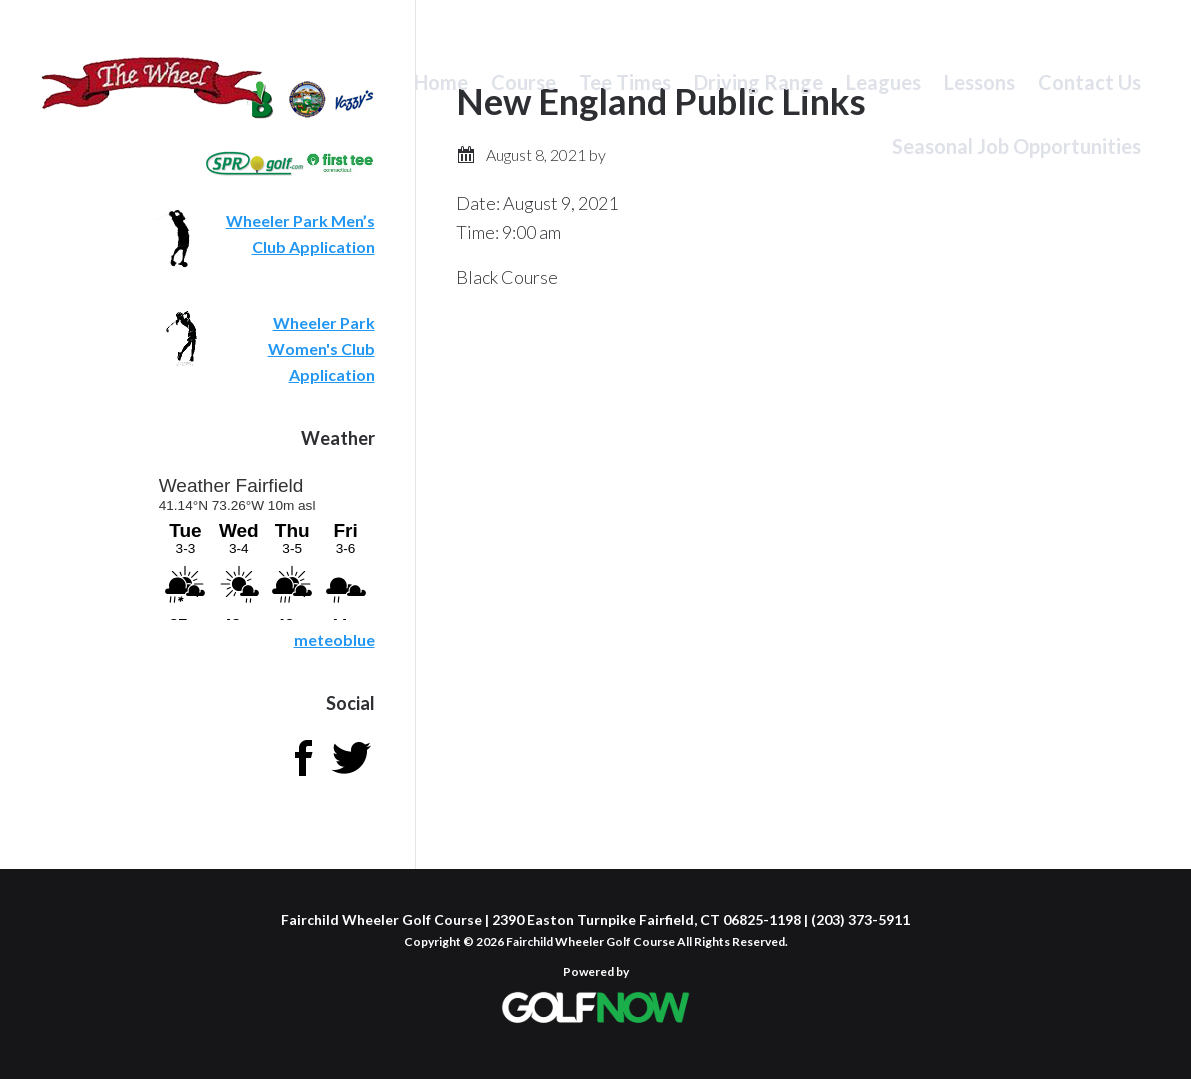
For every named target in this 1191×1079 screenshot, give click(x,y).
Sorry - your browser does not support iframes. (265, 545)
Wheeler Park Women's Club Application (321, 348)
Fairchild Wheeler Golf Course (152, 95)
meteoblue (334, 639)
